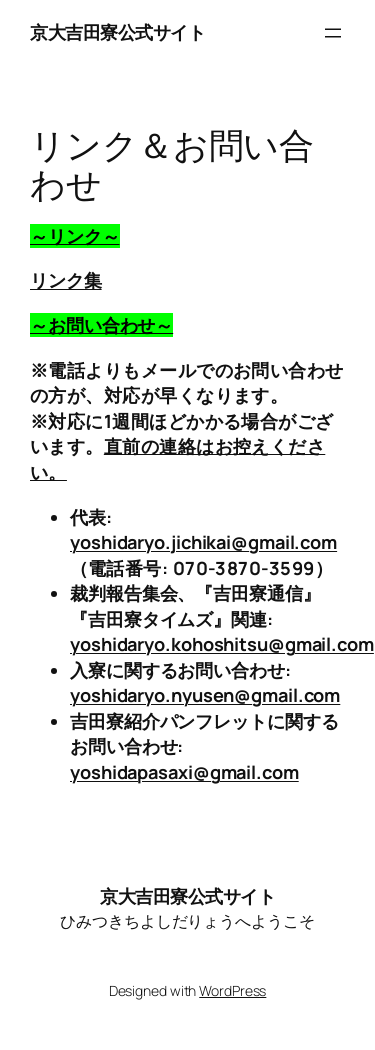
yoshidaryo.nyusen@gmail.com (205, 695)
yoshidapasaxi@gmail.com (184, 772)
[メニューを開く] (333, 33)
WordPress (232, 990)
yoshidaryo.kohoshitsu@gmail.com (222, 644)
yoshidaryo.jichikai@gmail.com (203, 542)
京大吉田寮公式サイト (117, 32)
